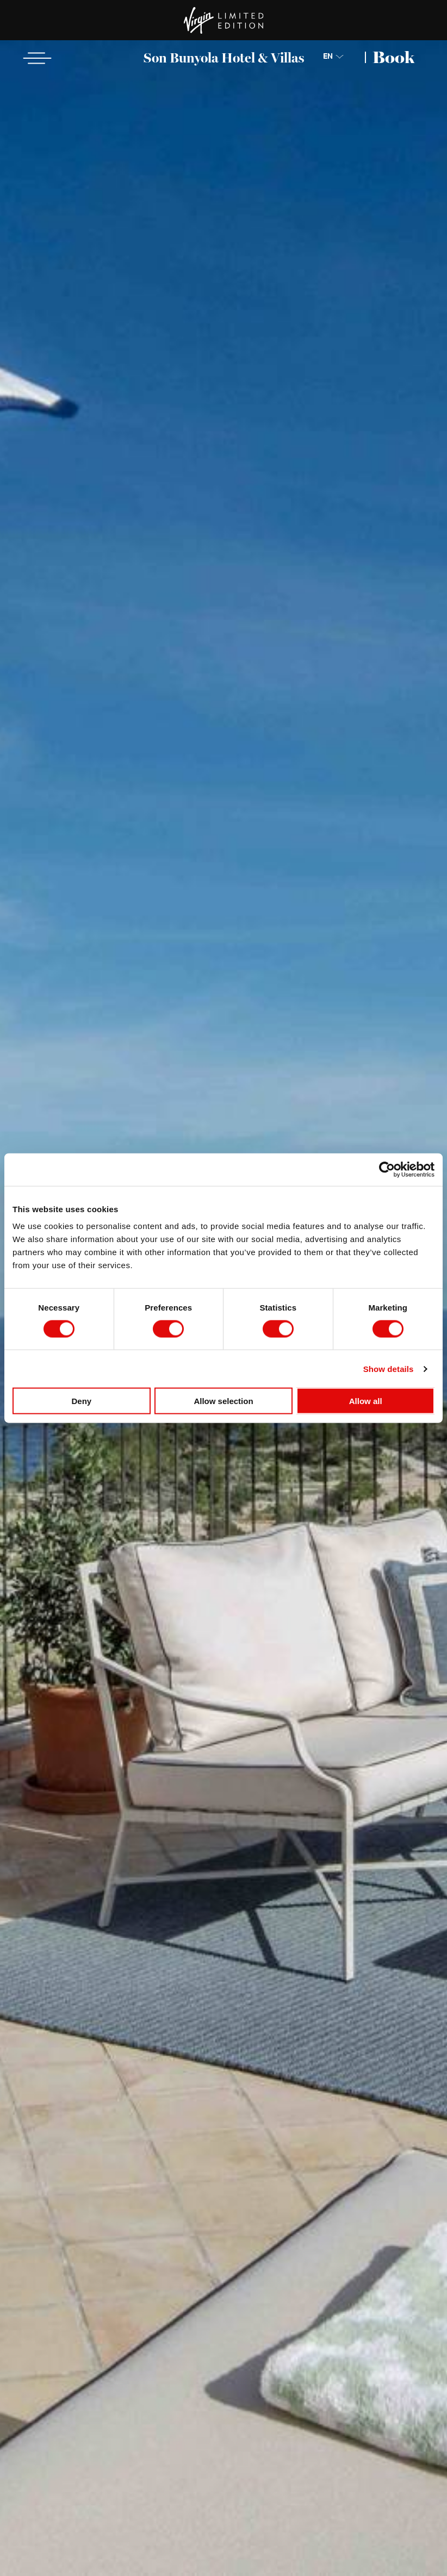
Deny (81, 1401)
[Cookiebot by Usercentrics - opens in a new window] (386, 1169)
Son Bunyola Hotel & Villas (224, 57)
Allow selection (223, 1401)
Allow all (365, 1401)
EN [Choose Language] (328, 56)
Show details (388, 1368)
